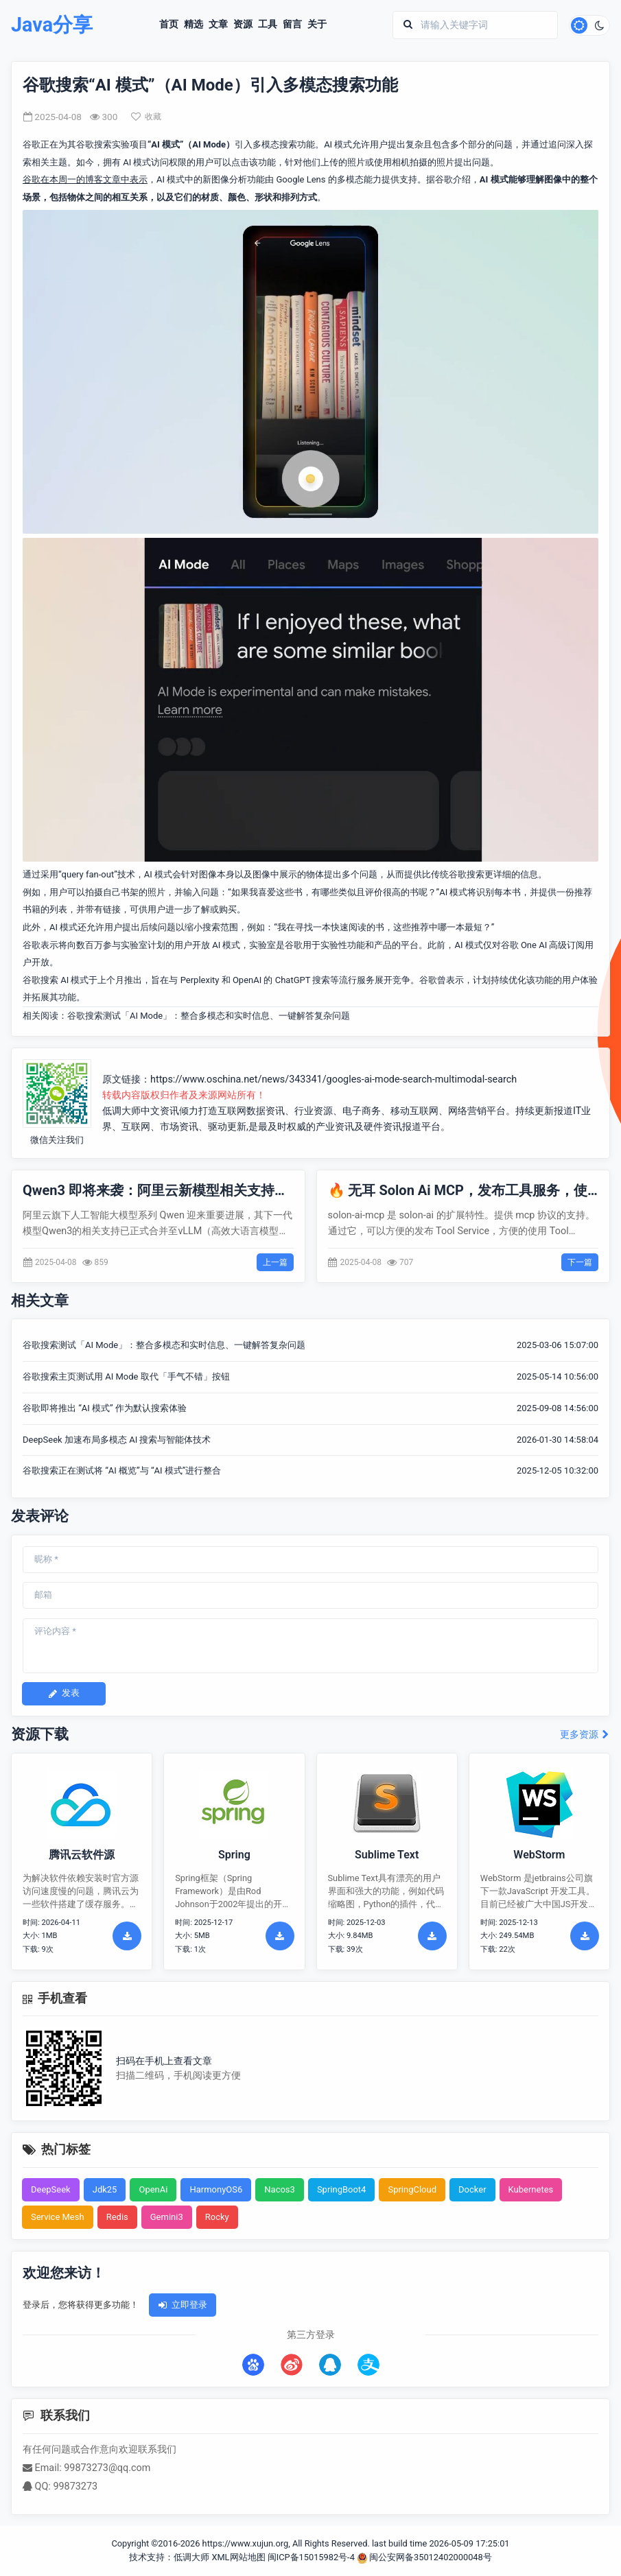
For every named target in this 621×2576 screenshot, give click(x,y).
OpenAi (153, 2189)
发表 (64, 1693)
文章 (218, 24)
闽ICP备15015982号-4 (311, 2557)
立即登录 (182, 2305)
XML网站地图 (238, 2557)
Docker (472, 2189)
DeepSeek (51, 2189)
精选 (193, 24)
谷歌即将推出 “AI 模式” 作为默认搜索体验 (105, 1408)
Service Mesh (57, 2217)
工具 (267, 24)
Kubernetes (531, 2189)
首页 (168, 24)
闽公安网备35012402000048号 (424, 2557)
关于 (317, 24)
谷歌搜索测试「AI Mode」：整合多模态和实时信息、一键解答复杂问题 (208, 1016)
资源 (243, 24)
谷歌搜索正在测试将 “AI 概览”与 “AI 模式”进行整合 (122, 1470)
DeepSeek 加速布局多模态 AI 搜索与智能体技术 (117, 1439)
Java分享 (52, 25)
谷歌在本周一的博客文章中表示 (85, 179)
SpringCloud (412, 2189)
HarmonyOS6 (215, 2189)
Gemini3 (166, 2217)
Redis (117, 2217)
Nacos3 (279, 2189)
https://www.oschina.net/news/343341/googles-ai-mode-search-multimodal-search (333, 1079)
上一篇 (275, 1262)
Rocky (217, 2217)
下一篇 (579, 1262)
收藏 (146, 116)
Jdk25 (105, 2189)
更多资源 (585, 1734)
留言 (292, 24)
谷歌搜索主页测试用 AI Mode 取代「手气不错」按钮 (126, 1376)
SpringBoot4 (341, 2189)
